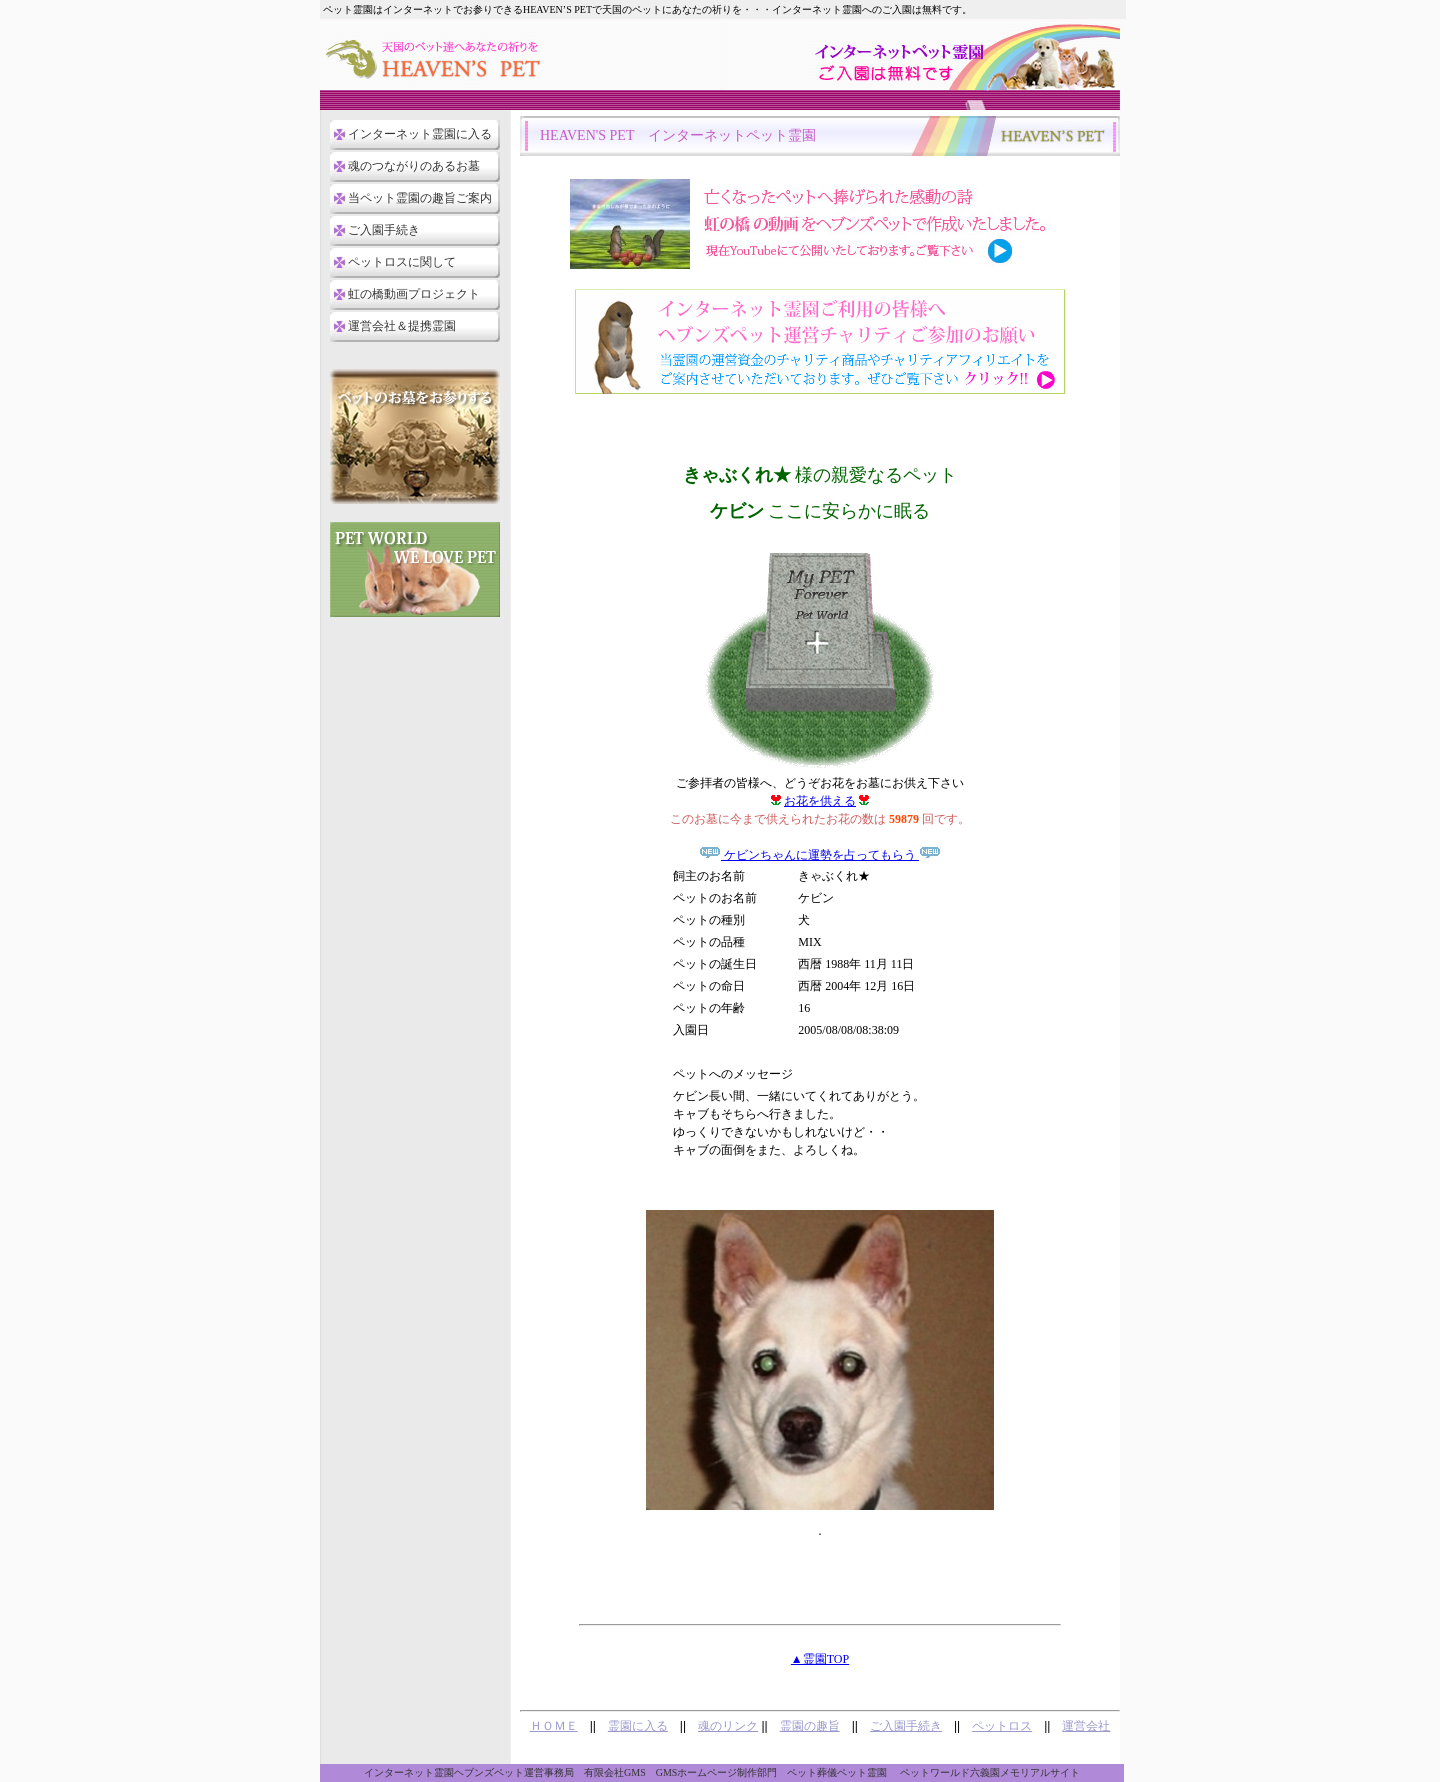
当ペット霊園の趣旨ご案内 (420, 198)
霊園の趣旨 (810, 1726)
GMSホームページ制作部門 (717, 1772)
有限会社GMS (615, 1772)
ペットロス (1002, 1726)
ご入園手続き (384, 230)
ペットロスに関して (402, 262)
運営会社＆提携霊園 (402, 326)
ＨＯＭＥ (554, 1726)
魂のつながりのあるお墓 (414, 166)
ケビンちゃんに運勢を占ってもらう (820, 855)
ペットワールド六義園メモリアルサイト (990, 1772)
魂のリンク (728, 1726)
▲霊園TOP (820, 1659)
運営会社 (1086, 1726)
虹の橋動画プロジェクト (414, 294)
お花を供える (820, 801)
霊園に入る (638, 1726)
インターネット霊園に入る (420, 134)
